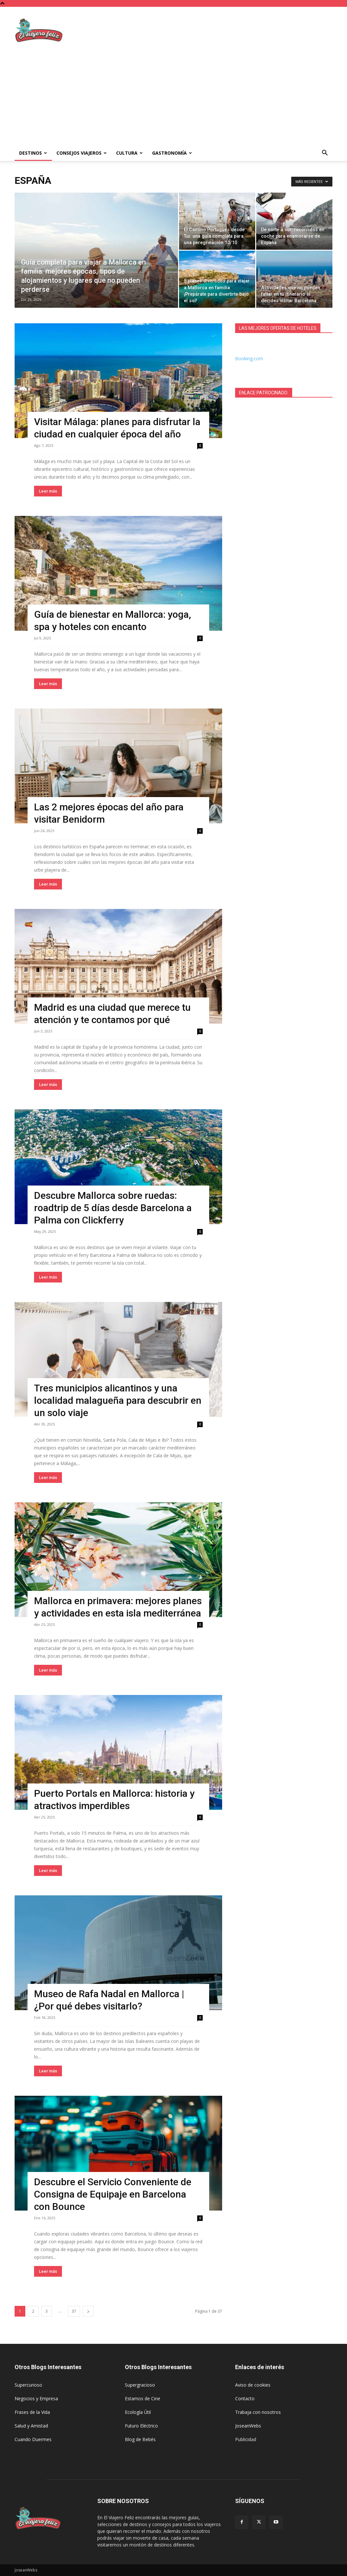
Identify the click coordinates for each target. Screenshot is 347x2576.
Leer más (48, 491)
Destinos (33, 153)
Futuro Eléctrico (141, 2426)
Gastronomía (172, 153)
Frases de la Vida (32, 2412)
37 (74, 2311)
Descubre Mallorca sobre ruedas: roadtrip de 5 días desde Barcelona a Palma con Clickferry (113, 1208)
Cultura (129, 153)
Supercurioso (28, 2385)
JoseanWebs (248, 2426)
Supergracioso (140, 2385)
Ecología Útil (138, 2412)
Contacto (245, 2398)
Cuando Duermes (33, 2439)
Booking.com (249, 358)
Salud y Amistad (31, 2426)
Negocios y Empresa (36, 2398)
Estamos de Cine (142, 2398)
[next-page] (88, 2311)
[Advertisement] (214, 30)
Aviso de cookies (252, 2385)
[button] (324, 153)
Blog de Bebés (140, 2439)
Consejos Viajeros (81, 153)
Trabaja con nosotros (258, 2412)
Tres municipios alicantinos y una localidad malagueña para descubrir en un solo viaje (117, 1400)
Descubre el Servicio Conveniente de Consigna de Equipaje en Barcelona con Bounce (112, 2194)
